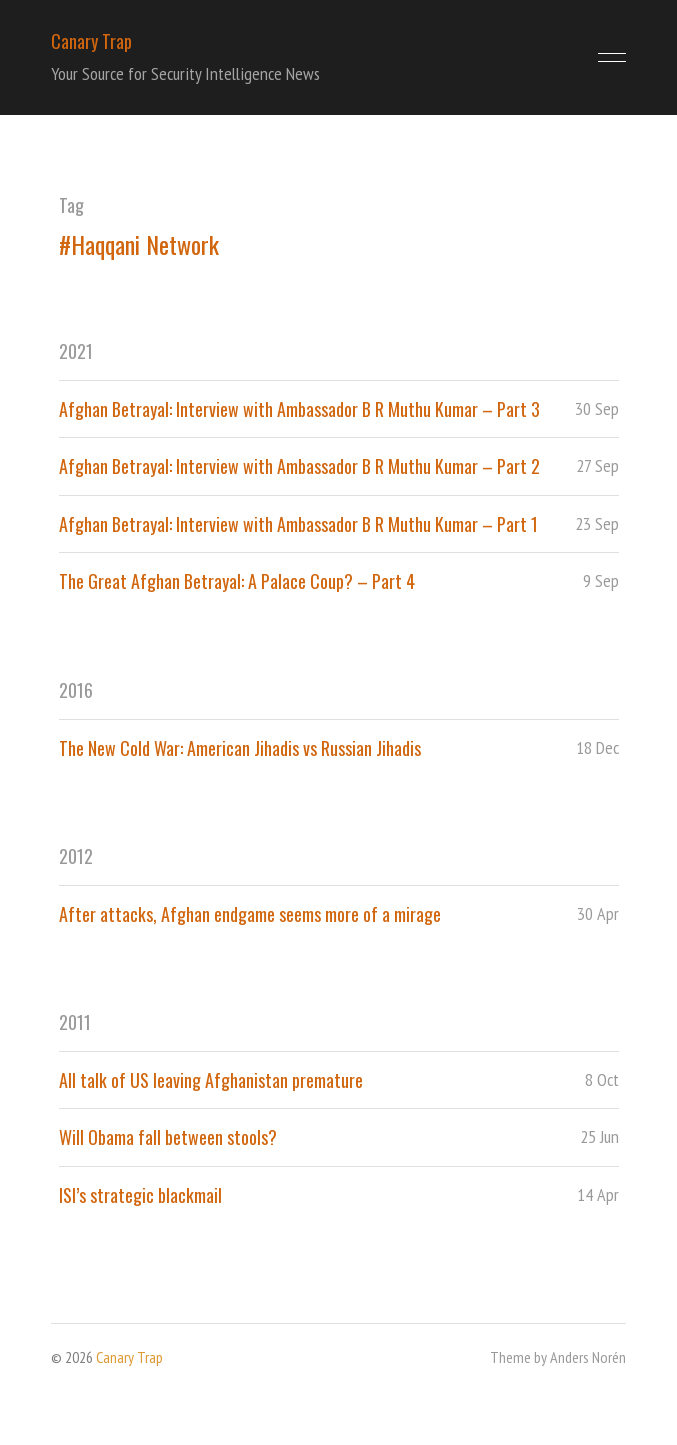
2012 (76, 856)
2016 (76, 690)
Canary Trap (91, 41)
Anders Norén (588, 1357)
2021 (76, 351)
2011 (75, 1022)
